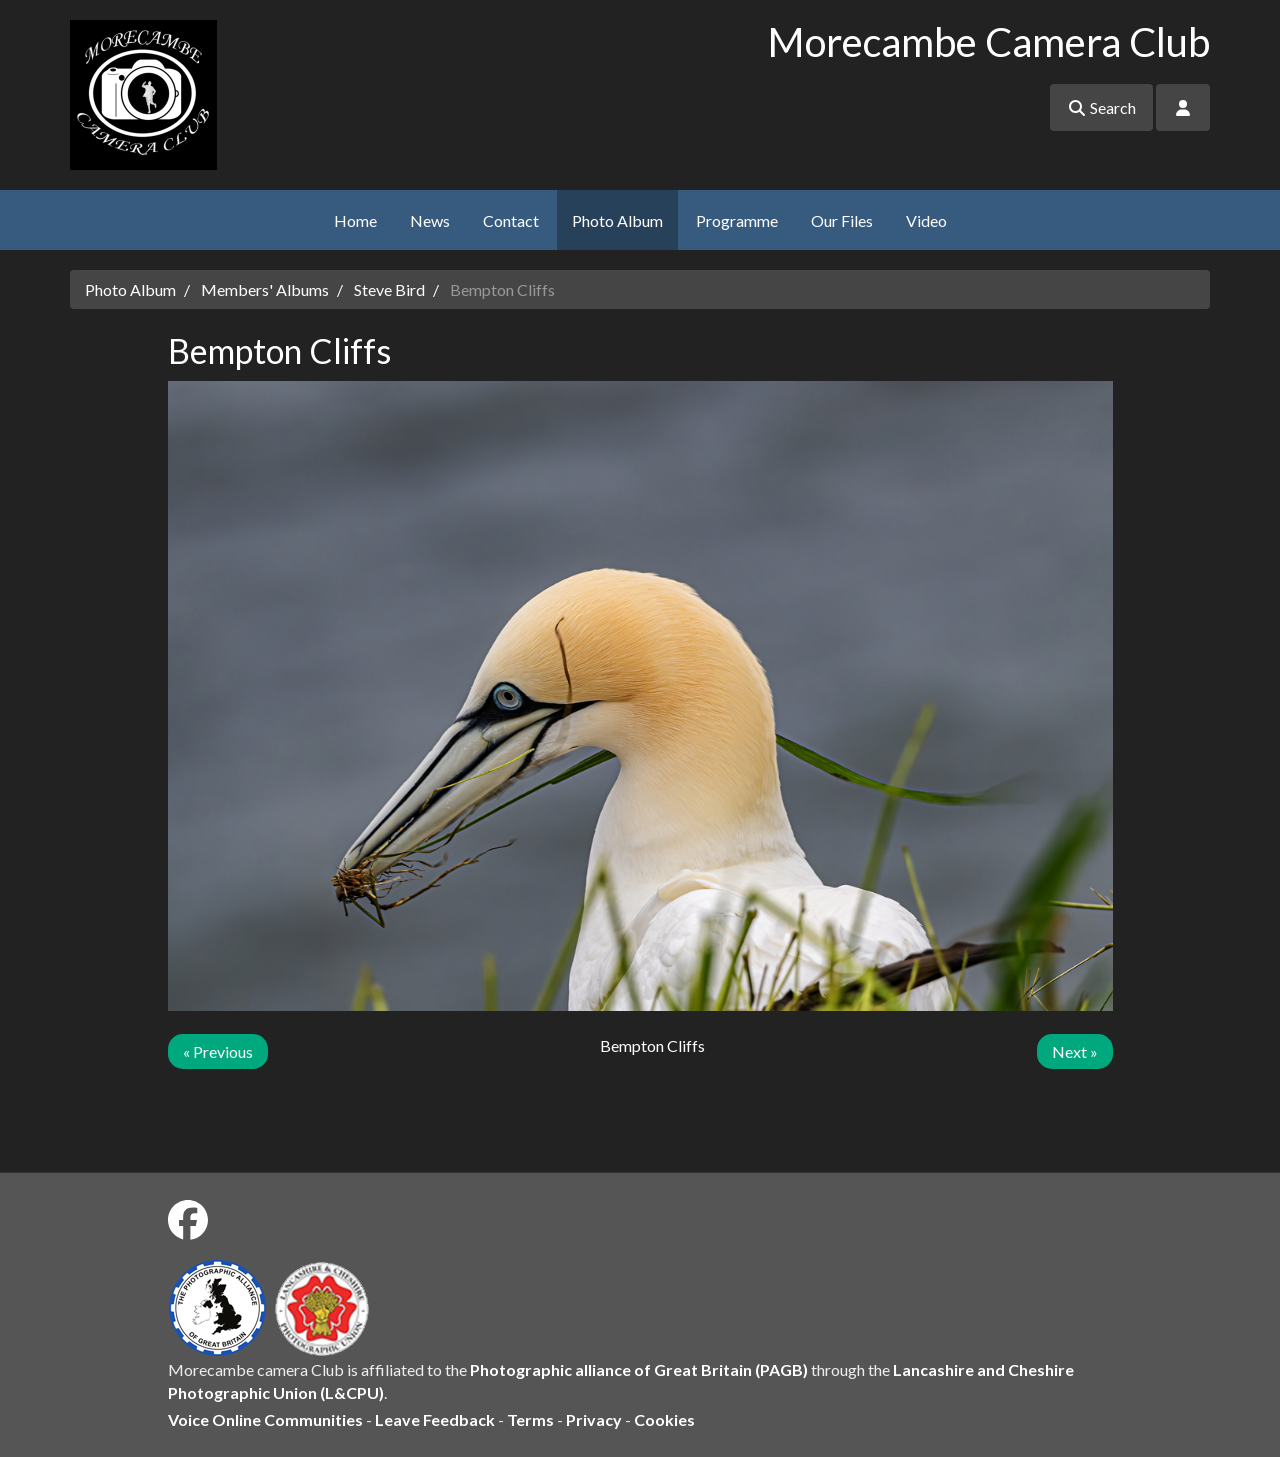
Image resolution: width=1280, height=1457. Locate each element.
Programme (737, 220)
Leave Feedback (435, 1419)
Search (1101, 107)
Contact (511, 220)
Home (355, 220)
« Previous (218, 1051)
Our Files (842, 220)
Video (926, 220)
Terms (530, 1419)
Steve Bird (389, 289)
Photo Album (617, 220)
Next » (1075, 1051)
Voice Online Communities (265, 1419)
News (430, 220)
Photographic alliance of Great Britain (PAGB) (639, 1369)
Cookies (664, 1419)
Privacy (594, 1419)
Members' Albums (265, 289)
